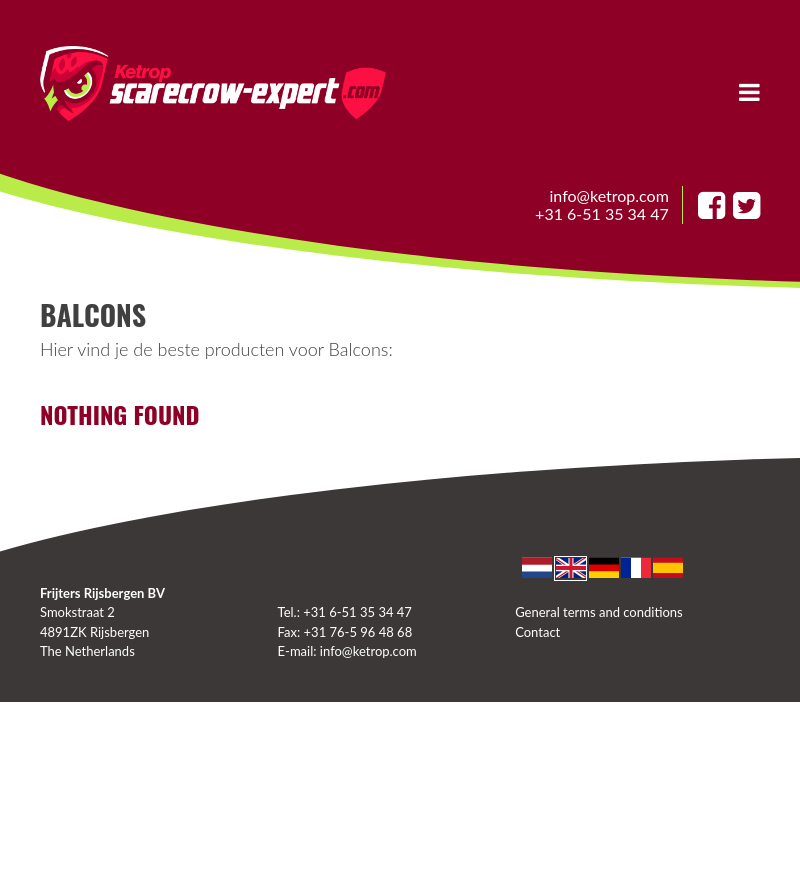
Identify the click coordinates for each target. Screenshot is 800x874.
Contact (537, 632)
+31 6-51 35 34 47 (602, 214)
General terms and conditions (598, 612)
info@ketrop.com (609, 196)
